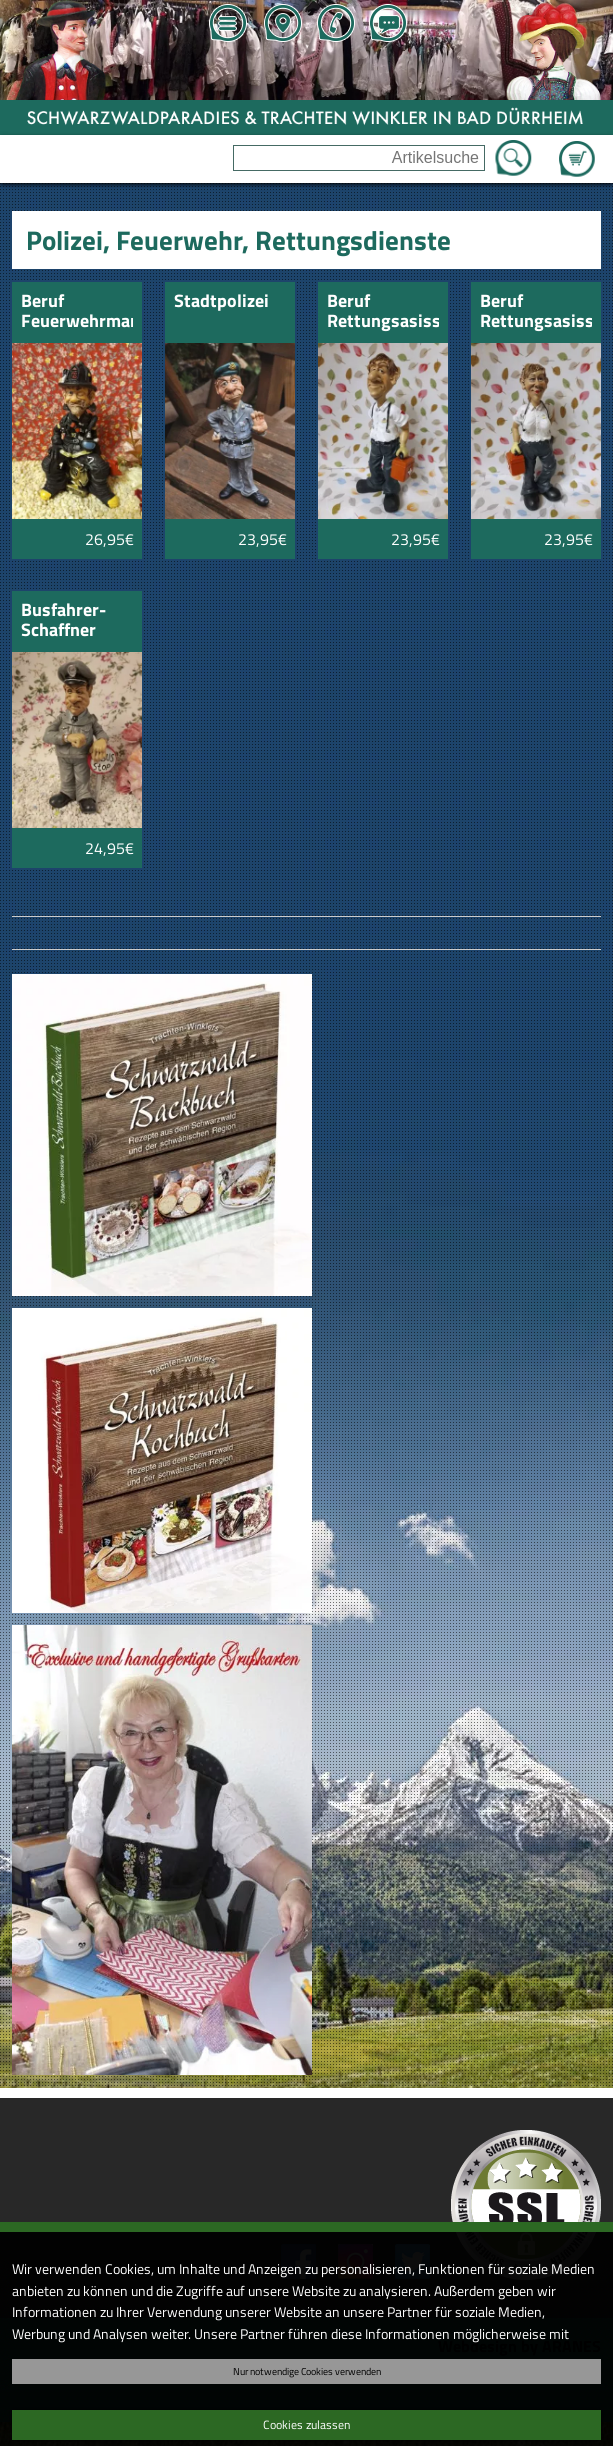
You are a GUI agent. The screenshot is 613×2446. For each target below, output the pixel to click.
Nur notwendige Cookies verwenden (307, 2371)
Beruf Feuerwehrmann (76, 312)
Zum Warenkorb (577, 147)
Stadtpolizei (221, 302)
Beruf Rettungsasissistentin (535, 312)
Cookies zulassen (306, 2424)
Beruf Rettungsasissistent (382, 312)
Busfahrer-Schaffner (63, 621)
